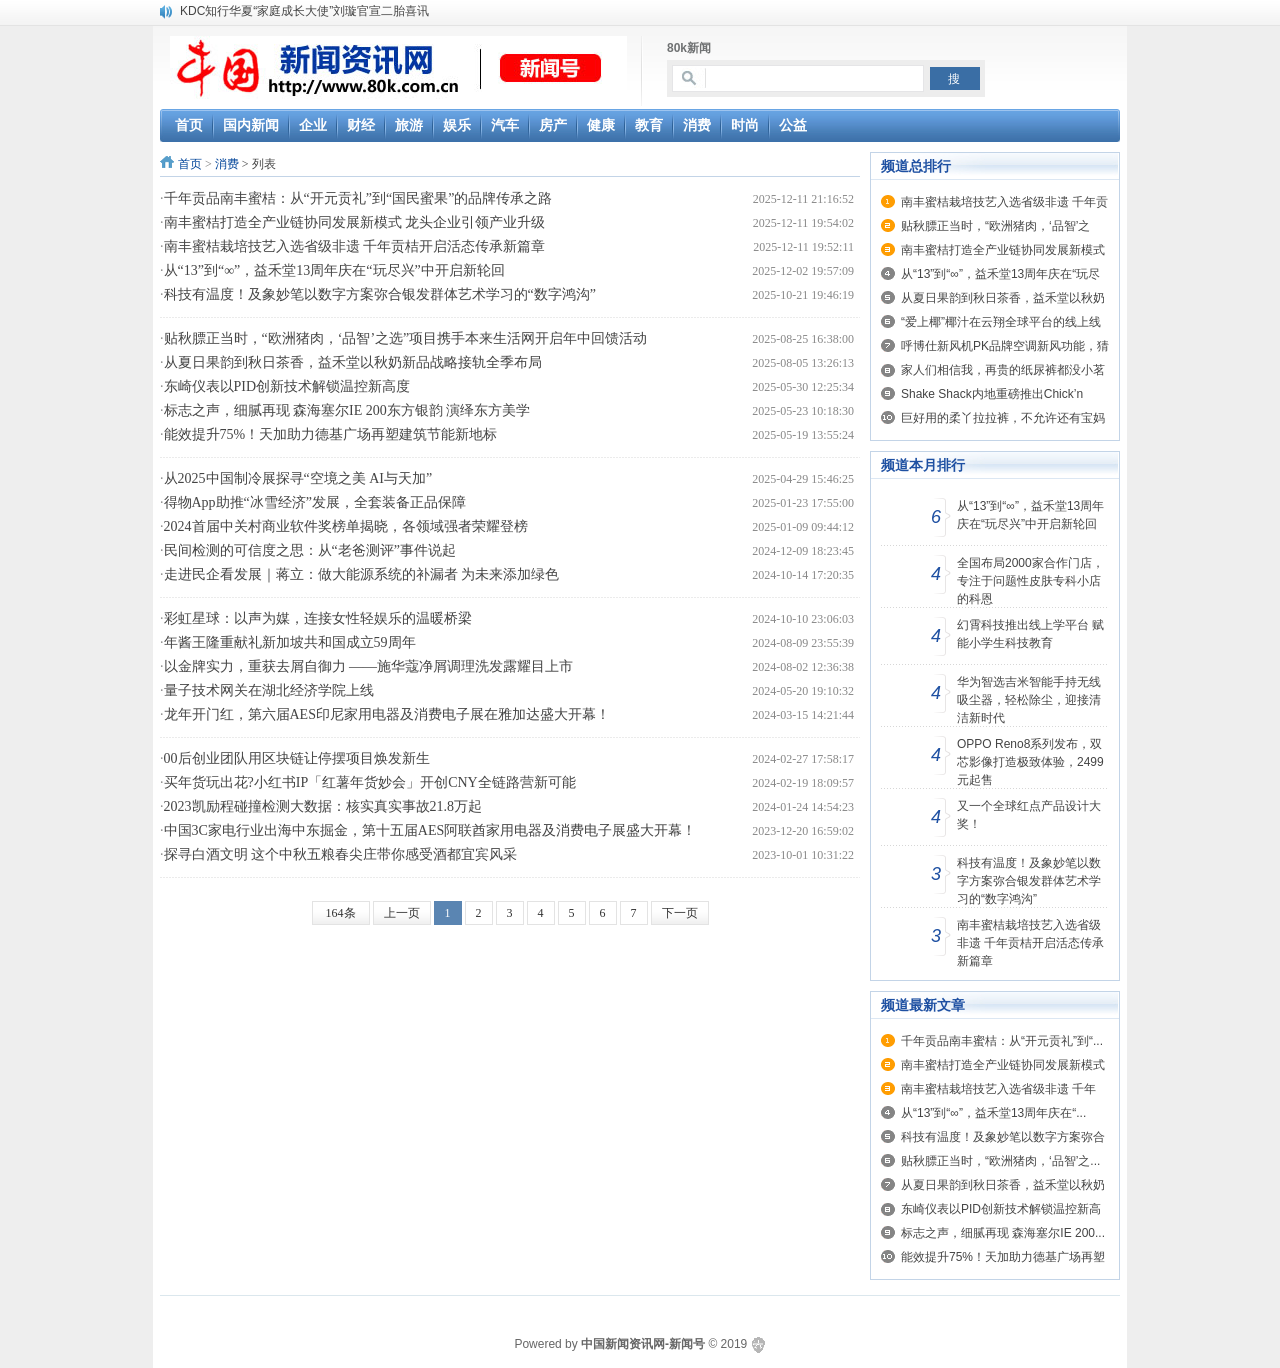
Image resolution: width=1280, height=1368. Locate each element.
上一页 (402, 913)
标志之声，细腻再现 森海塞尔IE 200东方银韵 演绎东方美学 (347, 410)
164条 (341, 913)
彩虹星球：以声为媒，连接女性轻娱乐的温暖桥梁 (318, 618)
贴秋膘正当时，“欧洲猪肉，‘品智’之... (1000, 1161)
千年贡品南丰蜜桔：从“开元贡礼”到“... (1002, 1041)
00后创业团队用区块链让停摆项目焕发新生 (297, 758)
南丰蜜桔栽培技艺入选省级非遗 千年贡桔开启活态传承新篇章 (355, 246)
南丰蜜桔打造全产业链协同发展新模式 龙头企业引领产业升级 (355, 222)
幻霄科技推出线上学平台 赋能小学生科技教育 (1030, 634)
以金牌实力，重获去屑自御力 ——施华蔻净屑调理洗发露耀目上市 (369, 666)
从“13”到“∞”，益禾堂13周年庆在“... (993, 1113)
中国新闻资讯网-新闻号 (643, 1344)
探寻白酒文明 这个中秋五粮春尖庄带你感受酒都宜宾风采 (341, 854)
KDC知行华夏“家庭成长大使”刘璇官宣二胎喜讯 (304, 11)
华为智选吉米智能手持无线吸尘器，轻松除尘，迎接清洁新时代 (1029, 700)
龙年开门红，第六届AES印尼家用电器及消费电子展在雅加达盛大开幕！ (387, 714)
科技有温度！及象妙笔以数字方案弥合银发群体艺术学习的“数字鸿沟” (380, 294)
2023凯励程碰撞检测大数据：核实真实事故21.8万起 (323, 806)
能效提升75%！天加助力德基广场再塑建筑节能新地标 (331, 434)
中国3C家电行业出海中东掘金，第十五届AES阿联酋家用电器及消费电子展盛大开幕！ (430, 830)
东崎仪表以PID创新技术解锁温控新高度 (287, 386)
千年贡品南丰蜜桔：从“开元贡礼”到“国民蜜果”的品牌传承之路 (358, 198)
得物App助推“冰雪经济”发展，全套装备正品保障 (315, 502)
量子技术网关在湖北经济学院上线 (269, 690)
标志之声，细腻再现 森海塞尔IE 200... (1003, 1233)
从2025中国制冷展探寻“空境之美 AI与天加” (298, 478)
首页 (190, 164)
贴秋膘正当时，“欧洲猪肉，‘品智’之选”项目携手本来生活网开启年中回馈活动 (406, 338)
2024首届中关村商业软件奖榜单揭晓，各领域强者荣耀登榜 (346, 526)
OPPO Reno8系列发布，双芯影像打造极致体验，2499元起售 (1030, 762)
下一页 (680, 913)
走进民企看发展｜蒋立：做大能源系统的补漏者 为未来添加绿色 (362, 574)
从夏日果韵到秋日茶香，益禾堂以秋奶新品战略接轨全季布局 (353, 362)
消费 (227, 164)
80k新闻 (689, 48)
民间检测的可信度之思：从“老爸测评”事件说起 (310, 550)
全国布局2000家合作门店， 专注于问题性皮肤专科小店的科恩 (1030, 581)
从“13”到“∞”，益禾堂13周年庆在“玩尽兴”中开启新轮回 (334, 270)
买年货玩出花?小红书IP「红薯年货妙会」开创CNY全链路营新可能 (370, 782)
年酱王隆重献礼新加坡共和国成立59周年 (290, 642)
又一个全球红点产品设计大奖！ (1029, 815)
